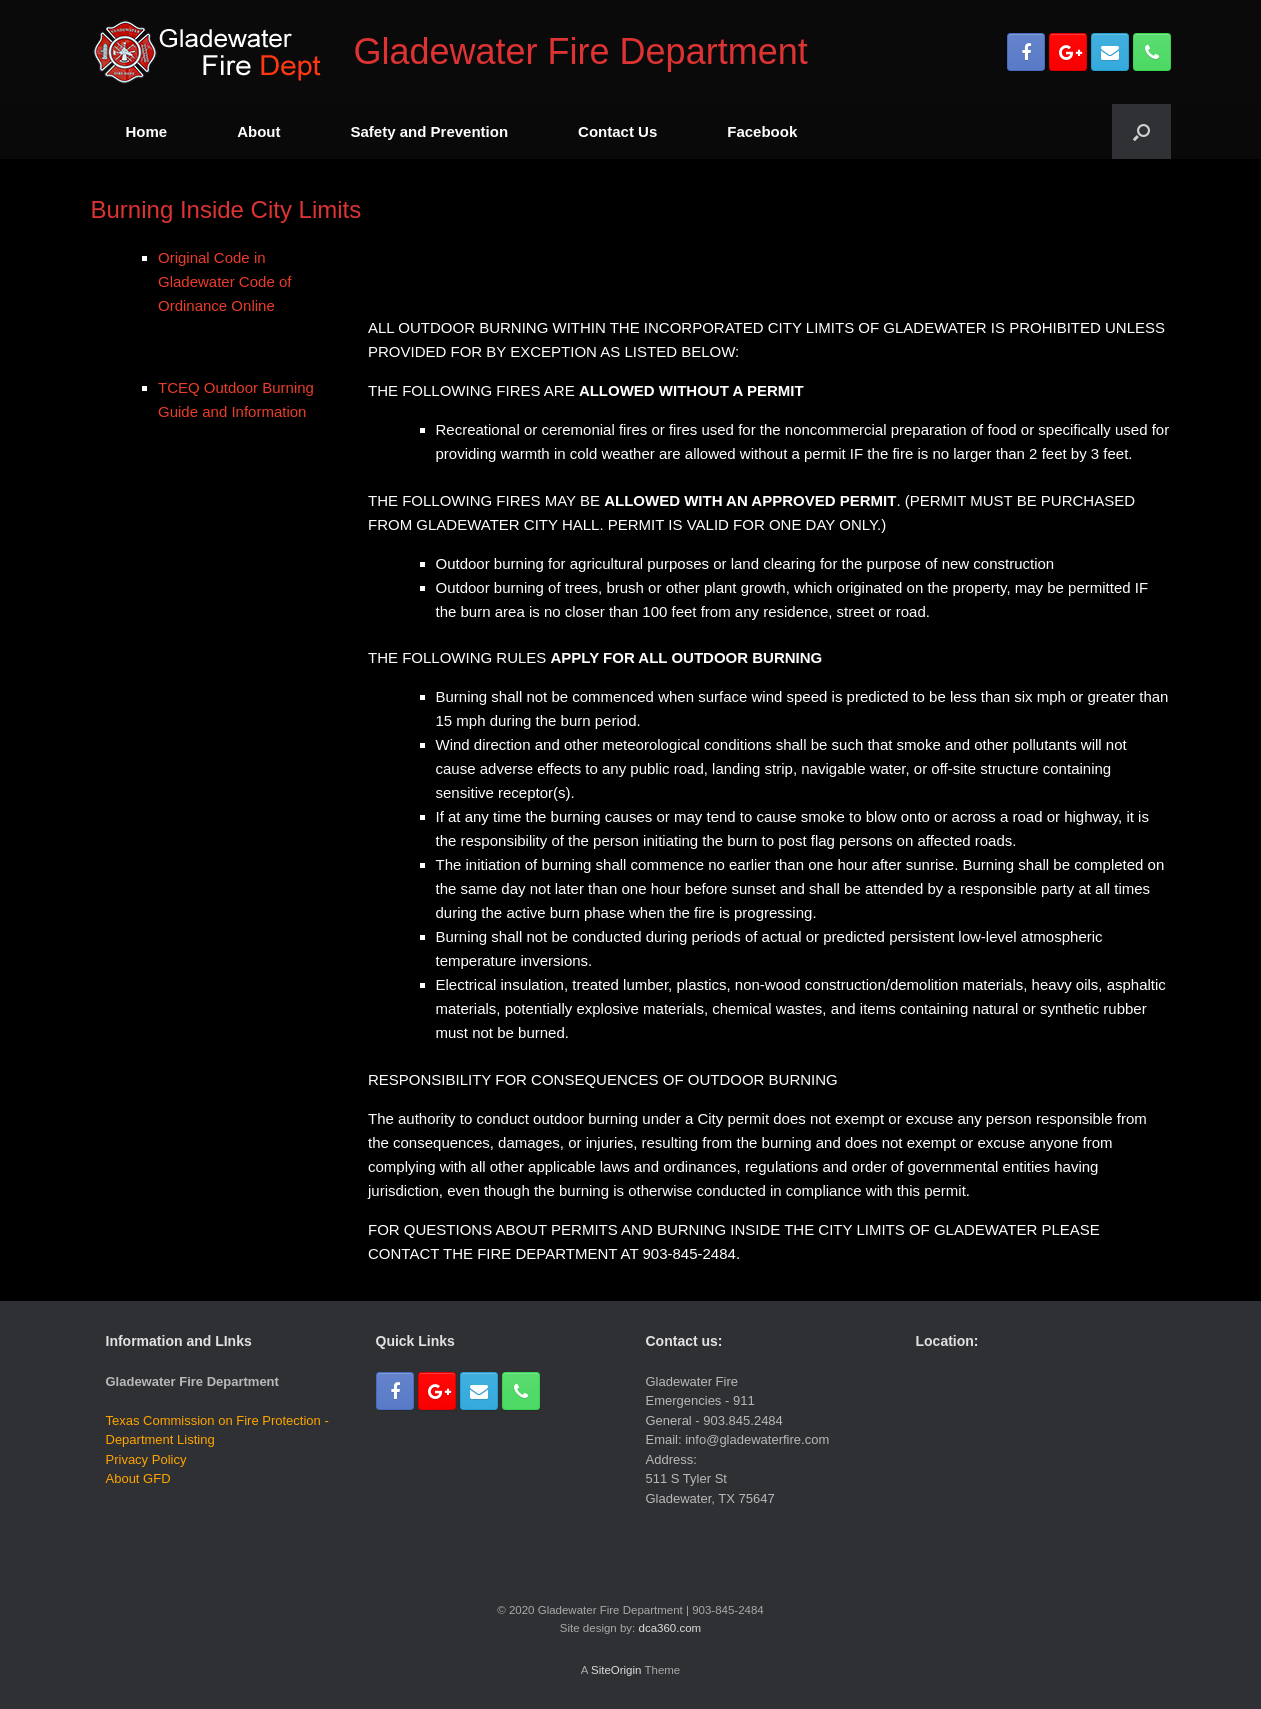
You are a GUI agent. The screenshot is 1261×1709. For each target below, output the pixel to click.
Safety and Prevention (430, 131)
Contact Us (617, 131)
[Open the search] (1141, 131)
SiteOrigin (616, 1670)
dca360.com (669, 1628)
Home (147, 131)
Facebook (762, 131)
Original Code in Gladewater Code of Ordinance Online (224, 281)
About (258, 131)
